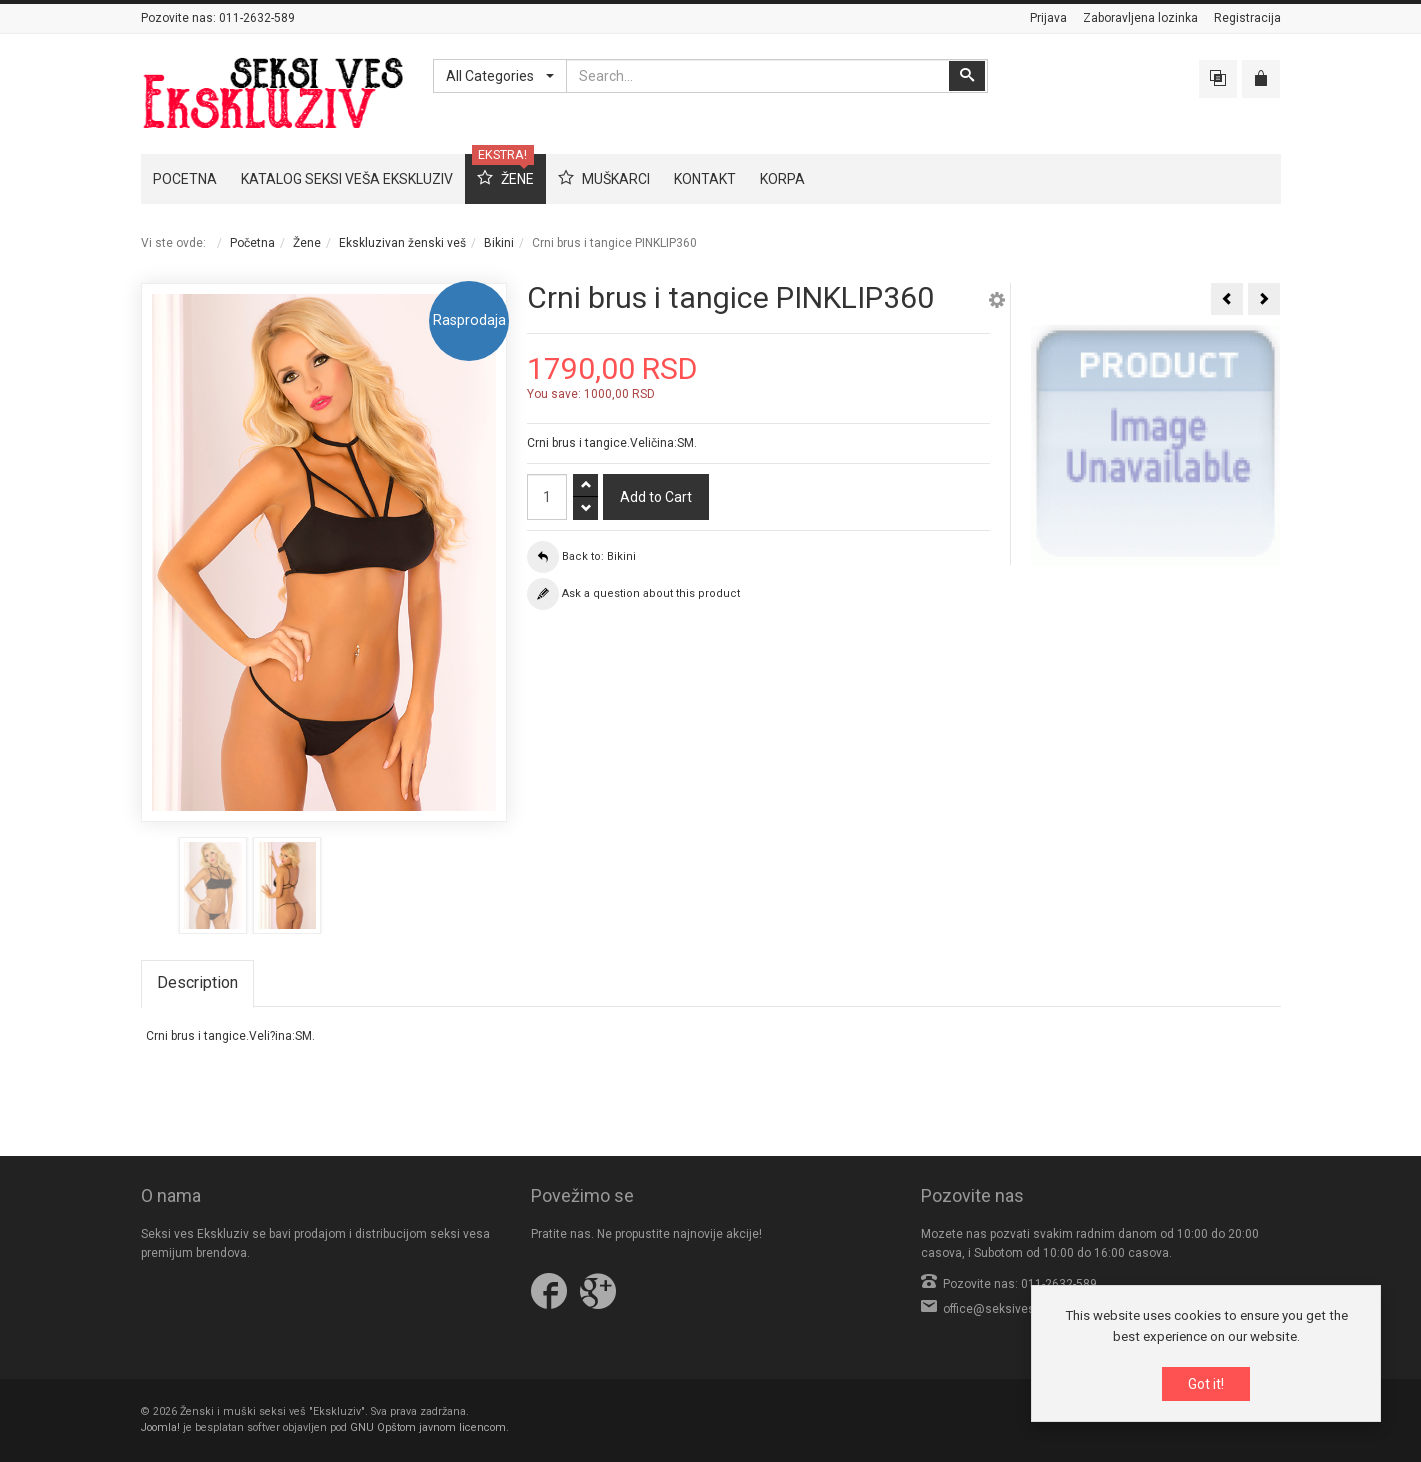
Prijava (1048, 18)
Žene (307, 243)
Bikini (499, 243)
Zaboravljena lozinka (1140, 18)
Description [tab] (197, 982)
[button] (997, 303)
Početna (252, 243)
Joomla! (160, 1427)
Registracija (1247, 18)
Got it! (1206, 1384)
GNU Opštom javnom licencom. (429, 1427)
